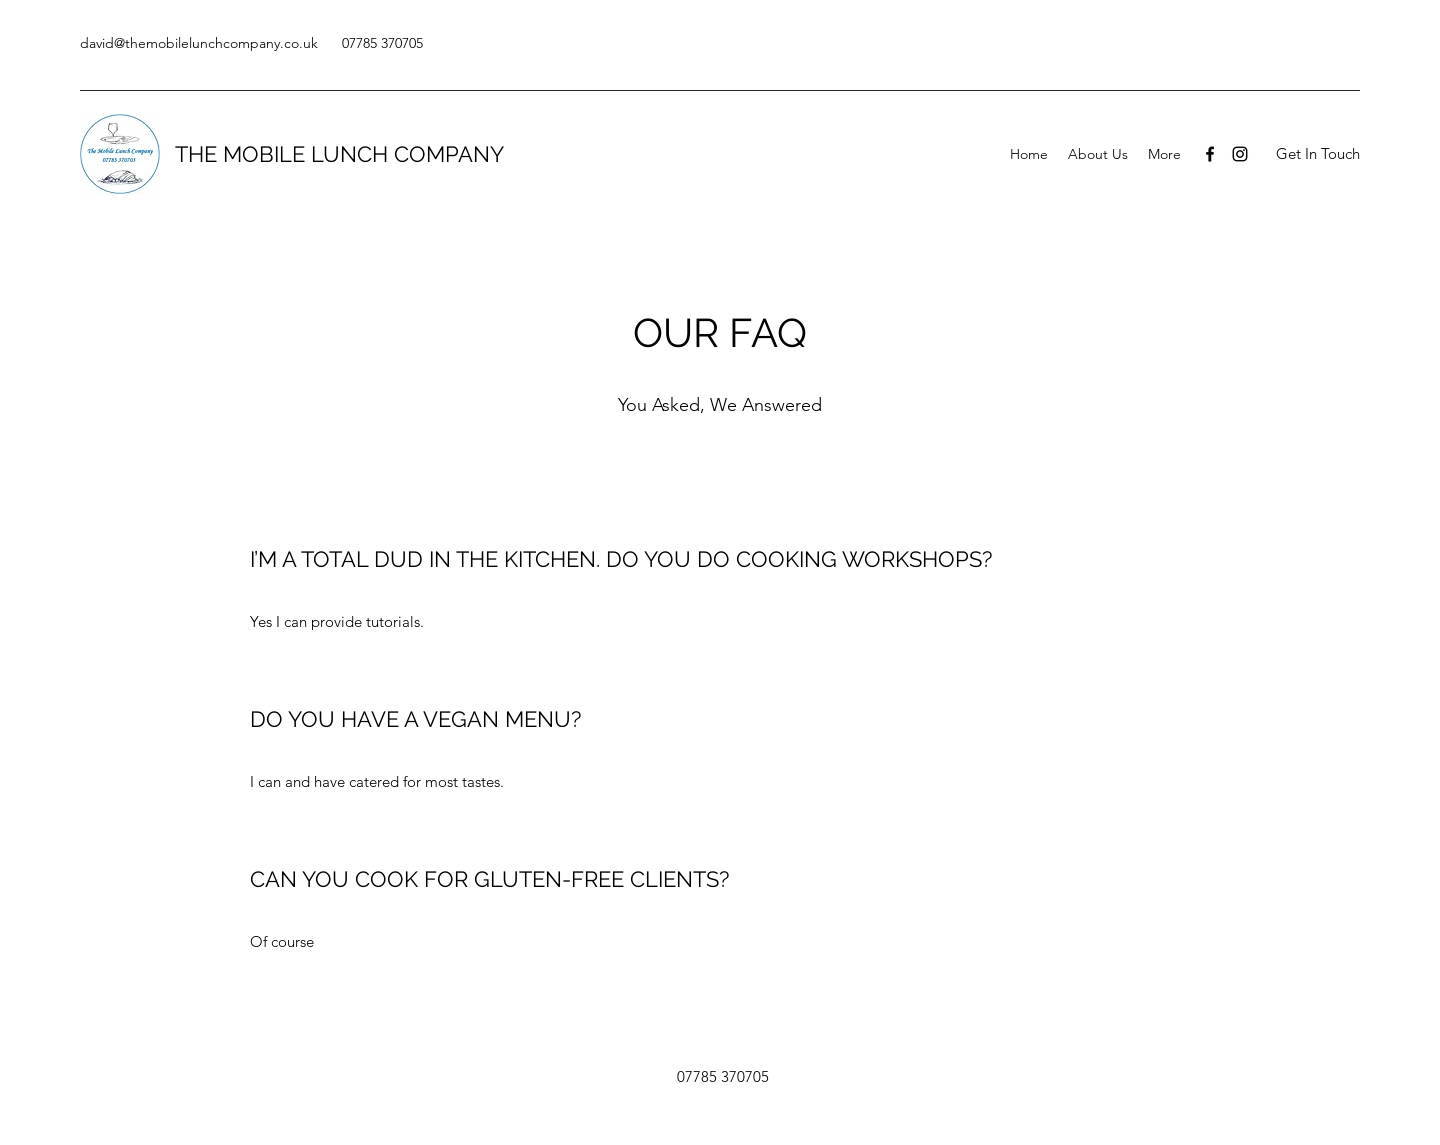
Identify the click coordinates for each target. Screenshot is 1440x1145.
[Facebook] (1210, 154)
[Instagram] (1240, 154)
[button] (1317, 154)
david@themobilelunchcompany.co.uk (199, 43)
